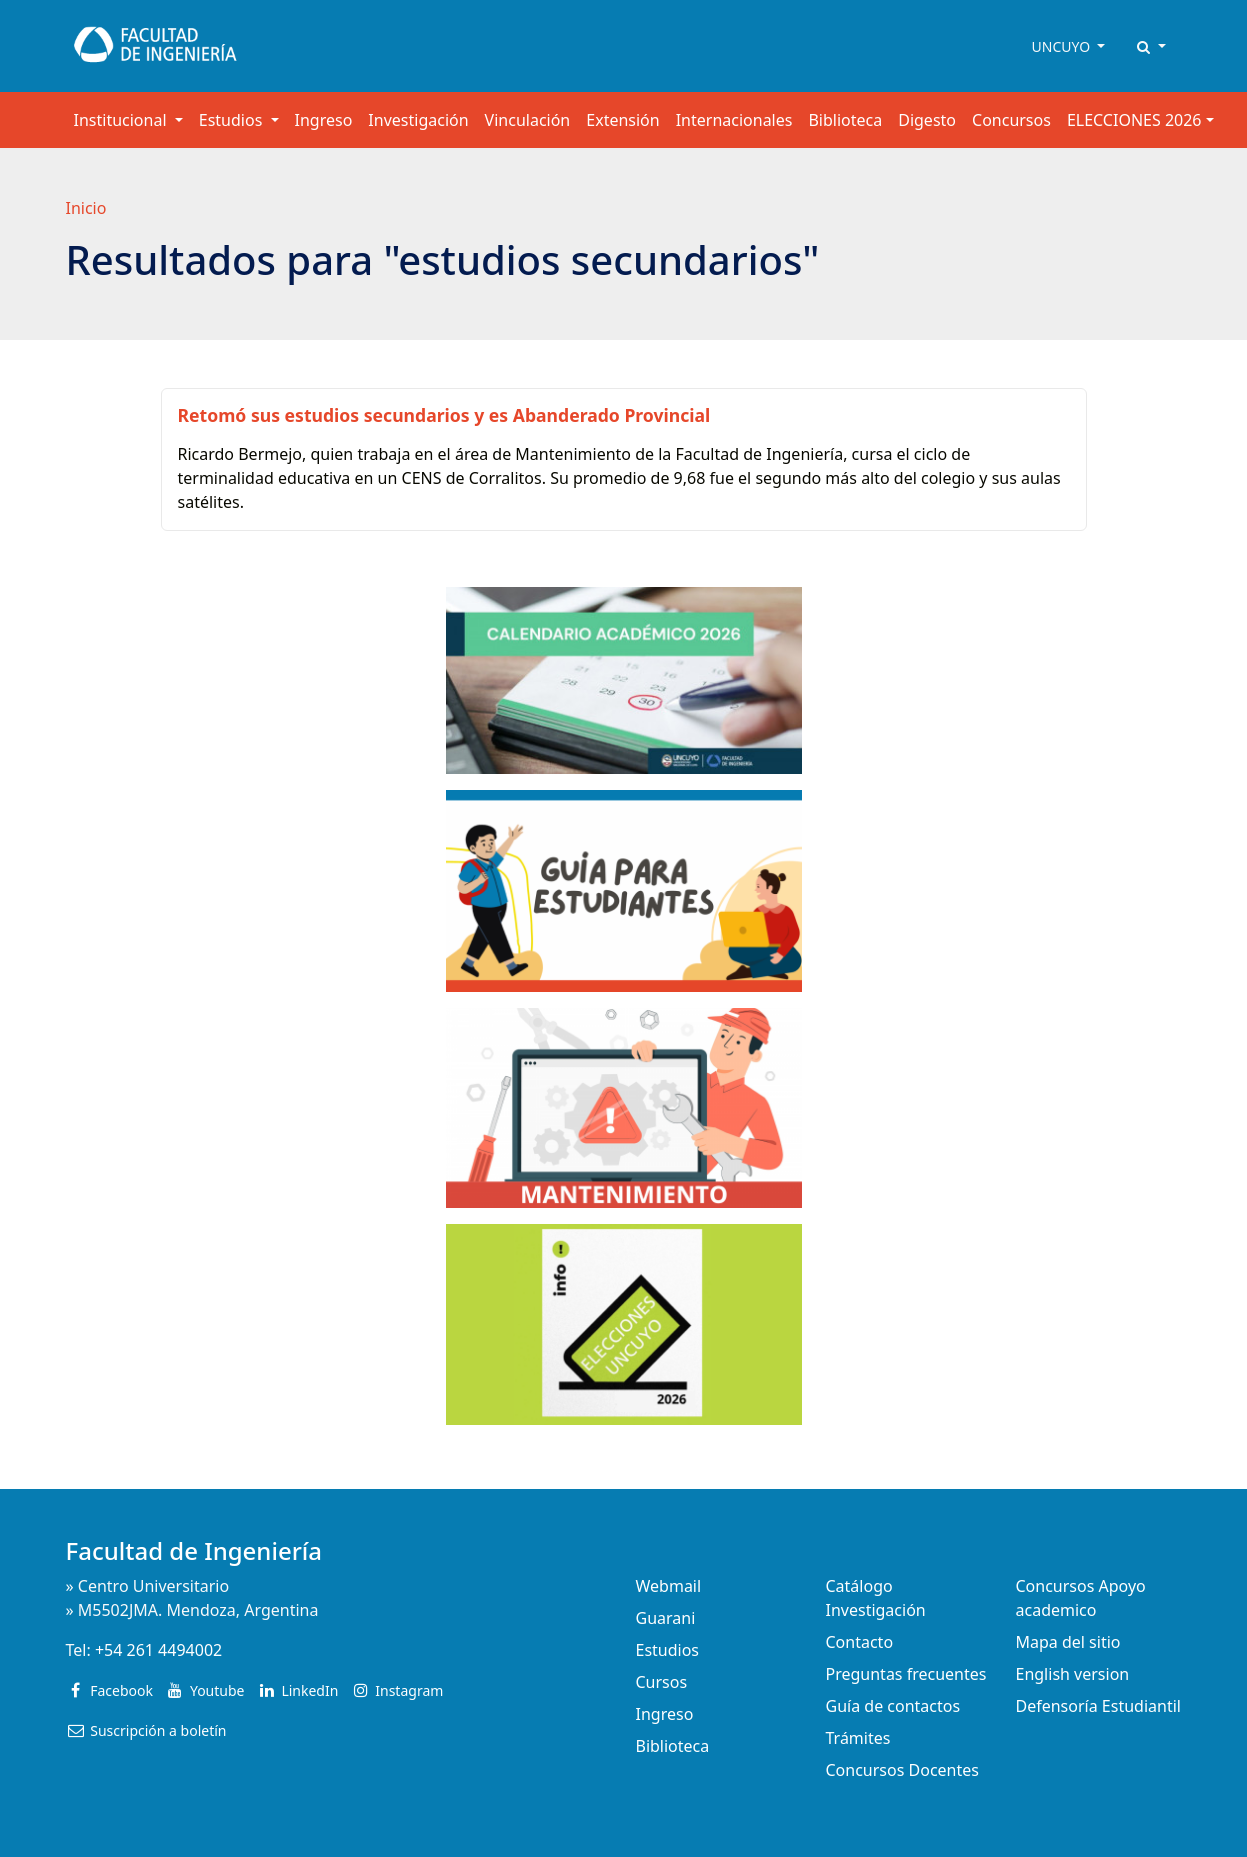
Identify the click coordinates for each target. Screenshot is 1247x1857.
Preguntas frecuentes (906, 1674)
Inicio (86, 208)
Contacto (860, 1642)
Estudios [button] (233, 120)
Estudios (668, 1650)
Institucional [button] (122, 120)
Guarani (666, 1618)
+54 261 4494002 (158, 1650)
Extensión (622, 120)
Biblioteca (845, 120)
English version (1073, 1674)
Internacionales (734, 120)
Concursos (1011, 120)
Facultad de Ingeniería (194, 1550)
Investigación (418, 120)
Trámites (858, 1738)
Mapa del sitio (1068, 1642)
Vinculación (528, 120)
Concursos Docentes (902, 1770)
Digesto (927, 120)
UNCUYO (1063, 46)
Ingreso (324, 120)
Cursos (662, 1682)
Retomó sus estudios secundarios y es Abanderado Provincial (444, 415)
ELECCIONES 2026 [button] (1134, 120)
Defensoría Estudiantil (1098, 1706)
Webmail (669, 1586)
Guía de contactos (893, 1706)
